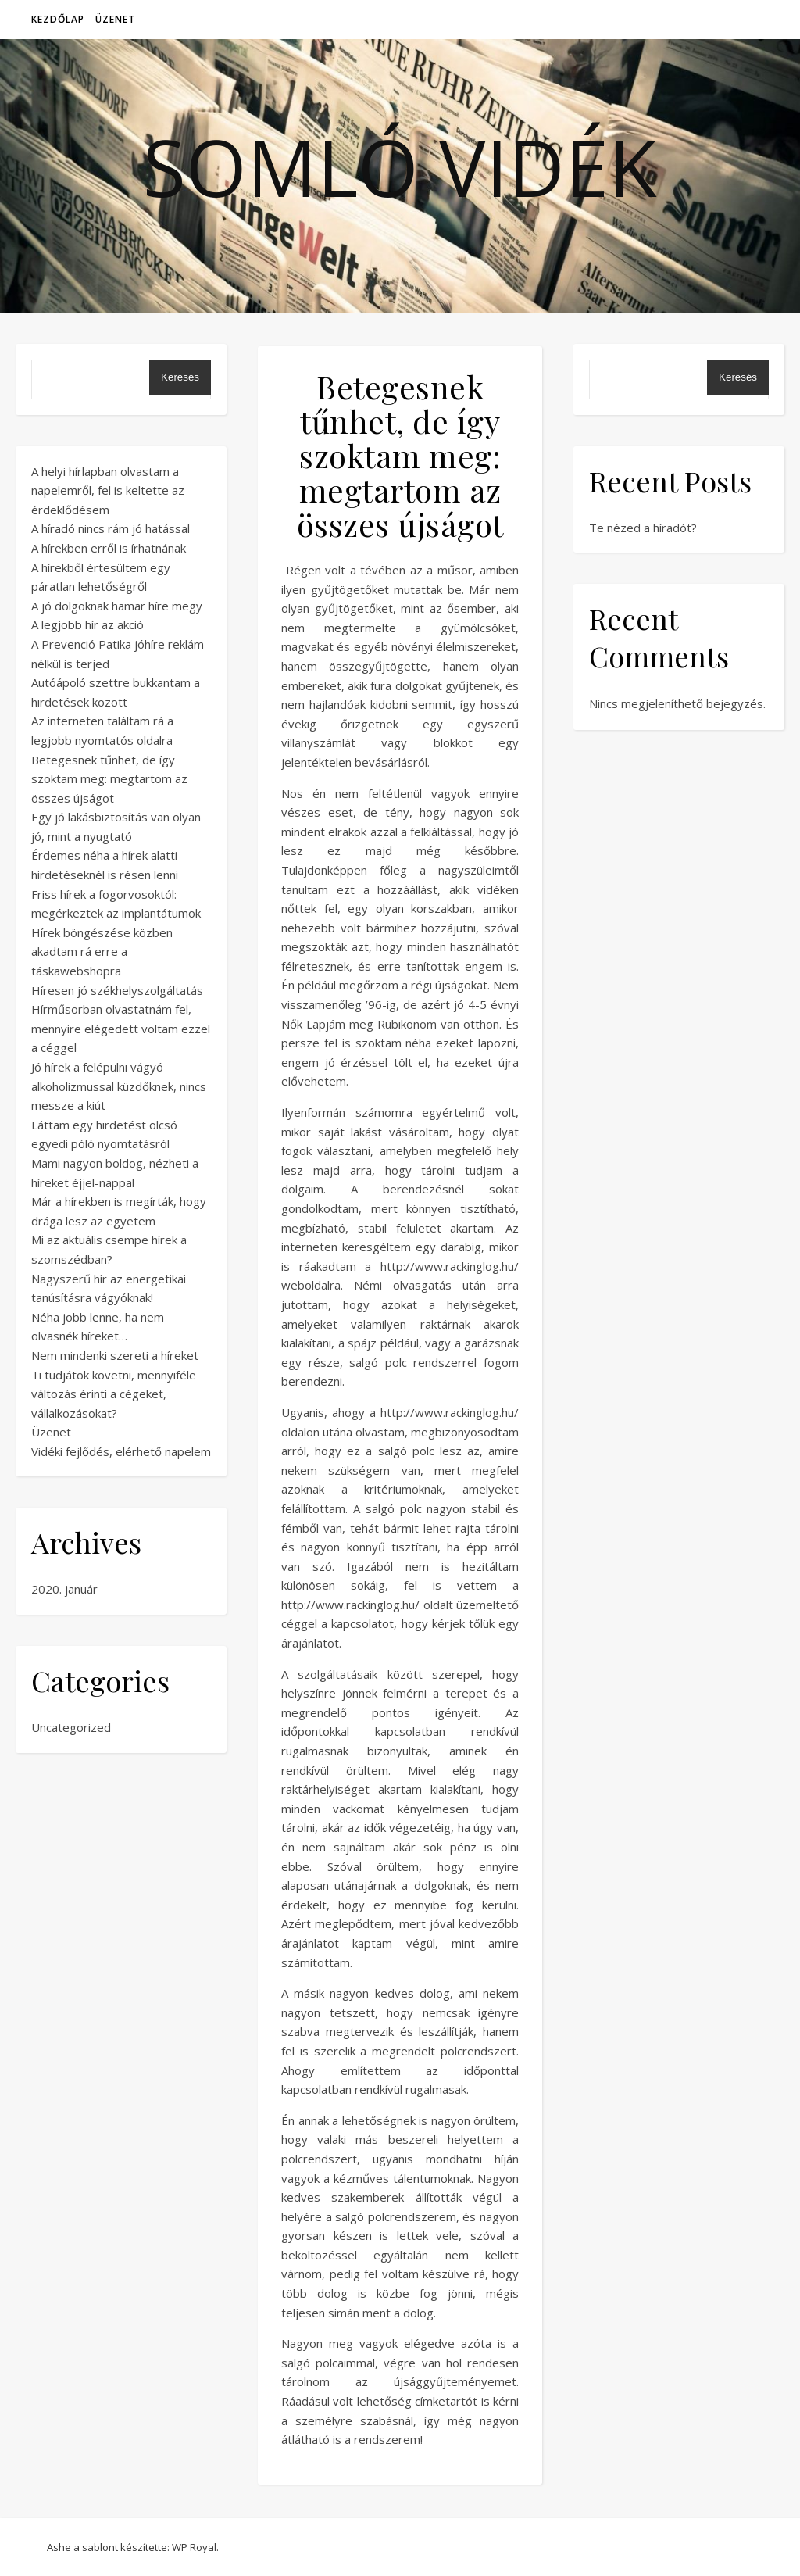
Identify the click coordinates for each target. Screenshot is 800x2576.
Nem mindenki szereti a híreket (114, 1355)
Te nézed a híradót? (643, 527)
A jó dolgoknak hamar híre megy (116, 606)
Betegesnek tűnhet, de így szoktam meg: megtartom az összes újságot (109, 779)
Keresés (180, 377)
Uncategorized (71, 1727)
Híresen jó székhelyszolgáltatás (117, 990)
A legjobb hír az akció (87, 624)
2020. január (64, 1589)
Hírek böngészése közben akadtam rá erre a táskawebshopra (102, 952)
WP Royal (194, 2547)
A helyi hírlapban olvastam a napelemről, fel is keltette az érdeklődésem (107, 490)
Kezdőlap (57, 19)
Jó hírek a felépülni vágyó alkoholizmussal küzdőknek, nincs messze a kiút (118, 1086)
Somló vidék (400, 166)
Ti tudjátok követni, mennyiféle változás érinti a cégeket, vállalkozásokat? (113, 1394)
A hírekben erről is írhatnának (108, 548)
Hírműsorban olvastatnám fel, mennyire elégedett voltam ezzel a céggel (120, 1028)
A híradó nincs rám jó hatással (110, 528)
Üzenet (115, 19)
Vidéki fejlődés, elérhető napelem (121, 1451)
